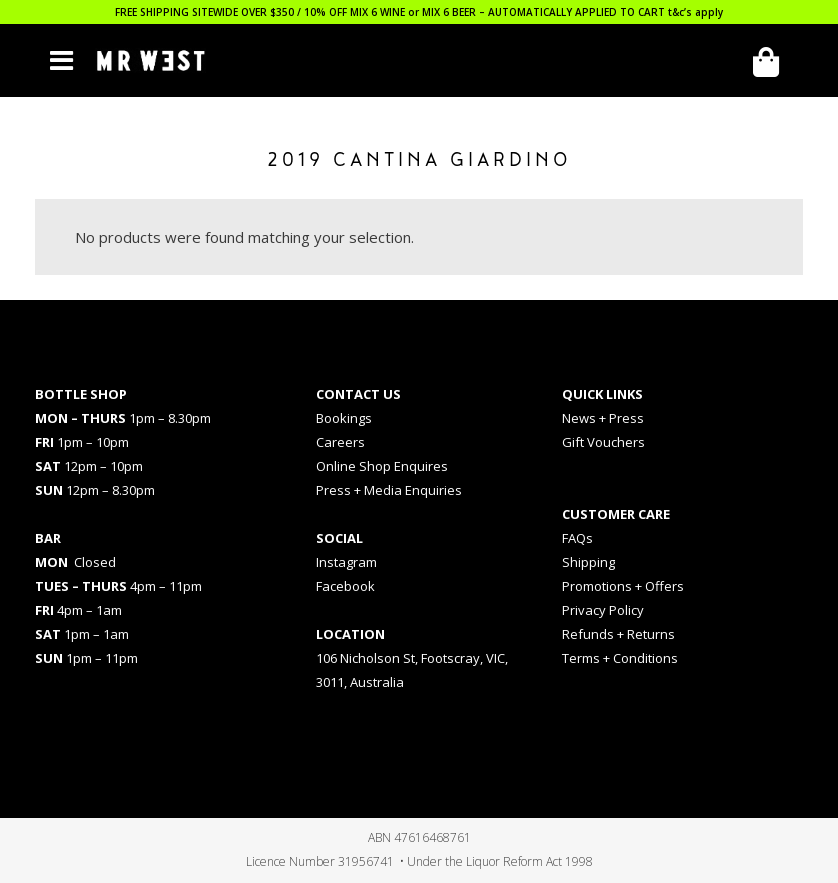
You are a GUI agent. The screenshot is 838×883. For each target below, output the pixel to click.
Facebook (345, 586)
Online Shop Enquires (382, 466)
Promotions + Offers (623, 586)
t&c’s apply (695, 12)
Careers (340, 442)
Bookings (344, 418)
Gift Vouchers (603, 442)
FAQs (577, 538)
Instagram (346, 562)
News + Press (603, 418)
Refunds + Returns (618, 634)
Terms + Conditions (620, 658)
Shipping (588, 562)
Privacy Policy (603, 610)
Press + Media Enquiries (389, 490)
